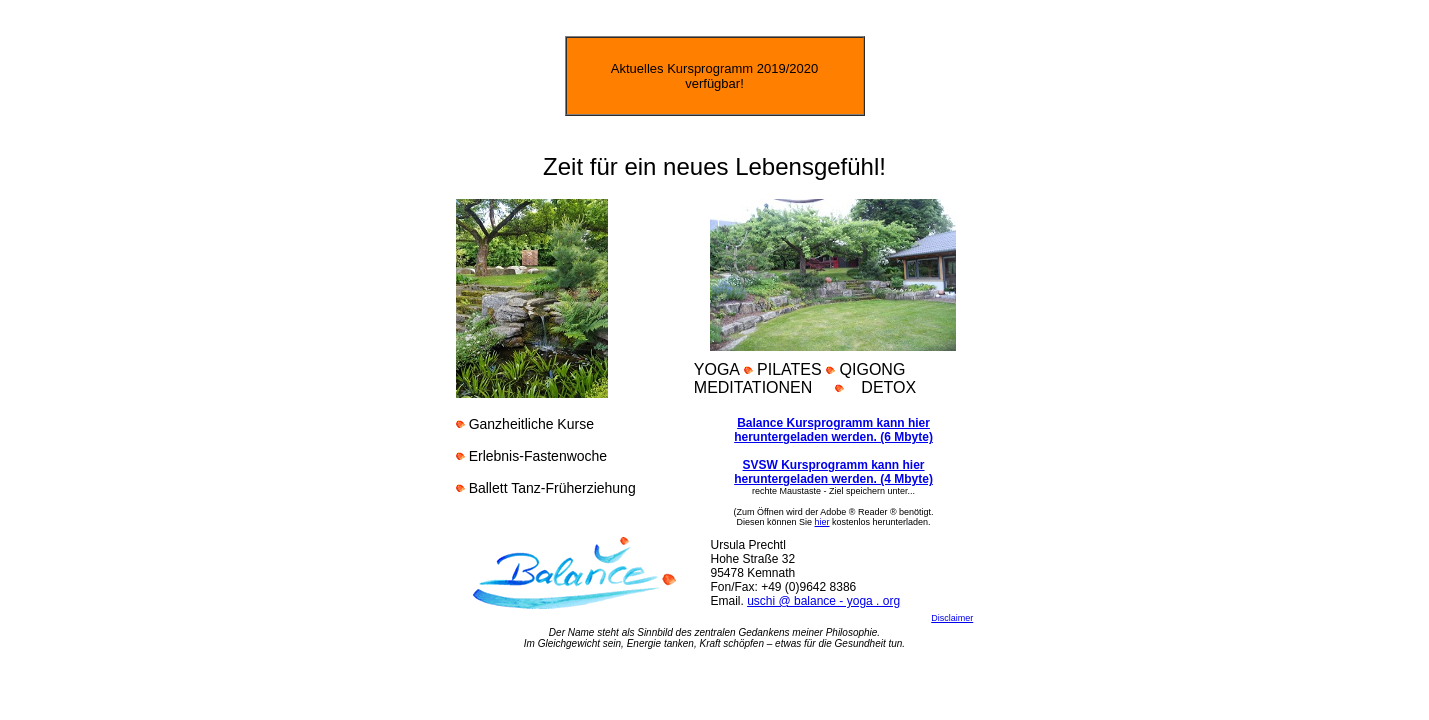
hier (822, 522)
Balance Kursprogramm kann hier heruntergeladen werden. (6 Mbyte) (833, 430)
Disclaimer (952, 618)
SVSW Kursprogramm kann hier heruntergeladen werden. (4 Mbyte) (833, 472)
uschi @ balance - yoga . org (823, 601)
